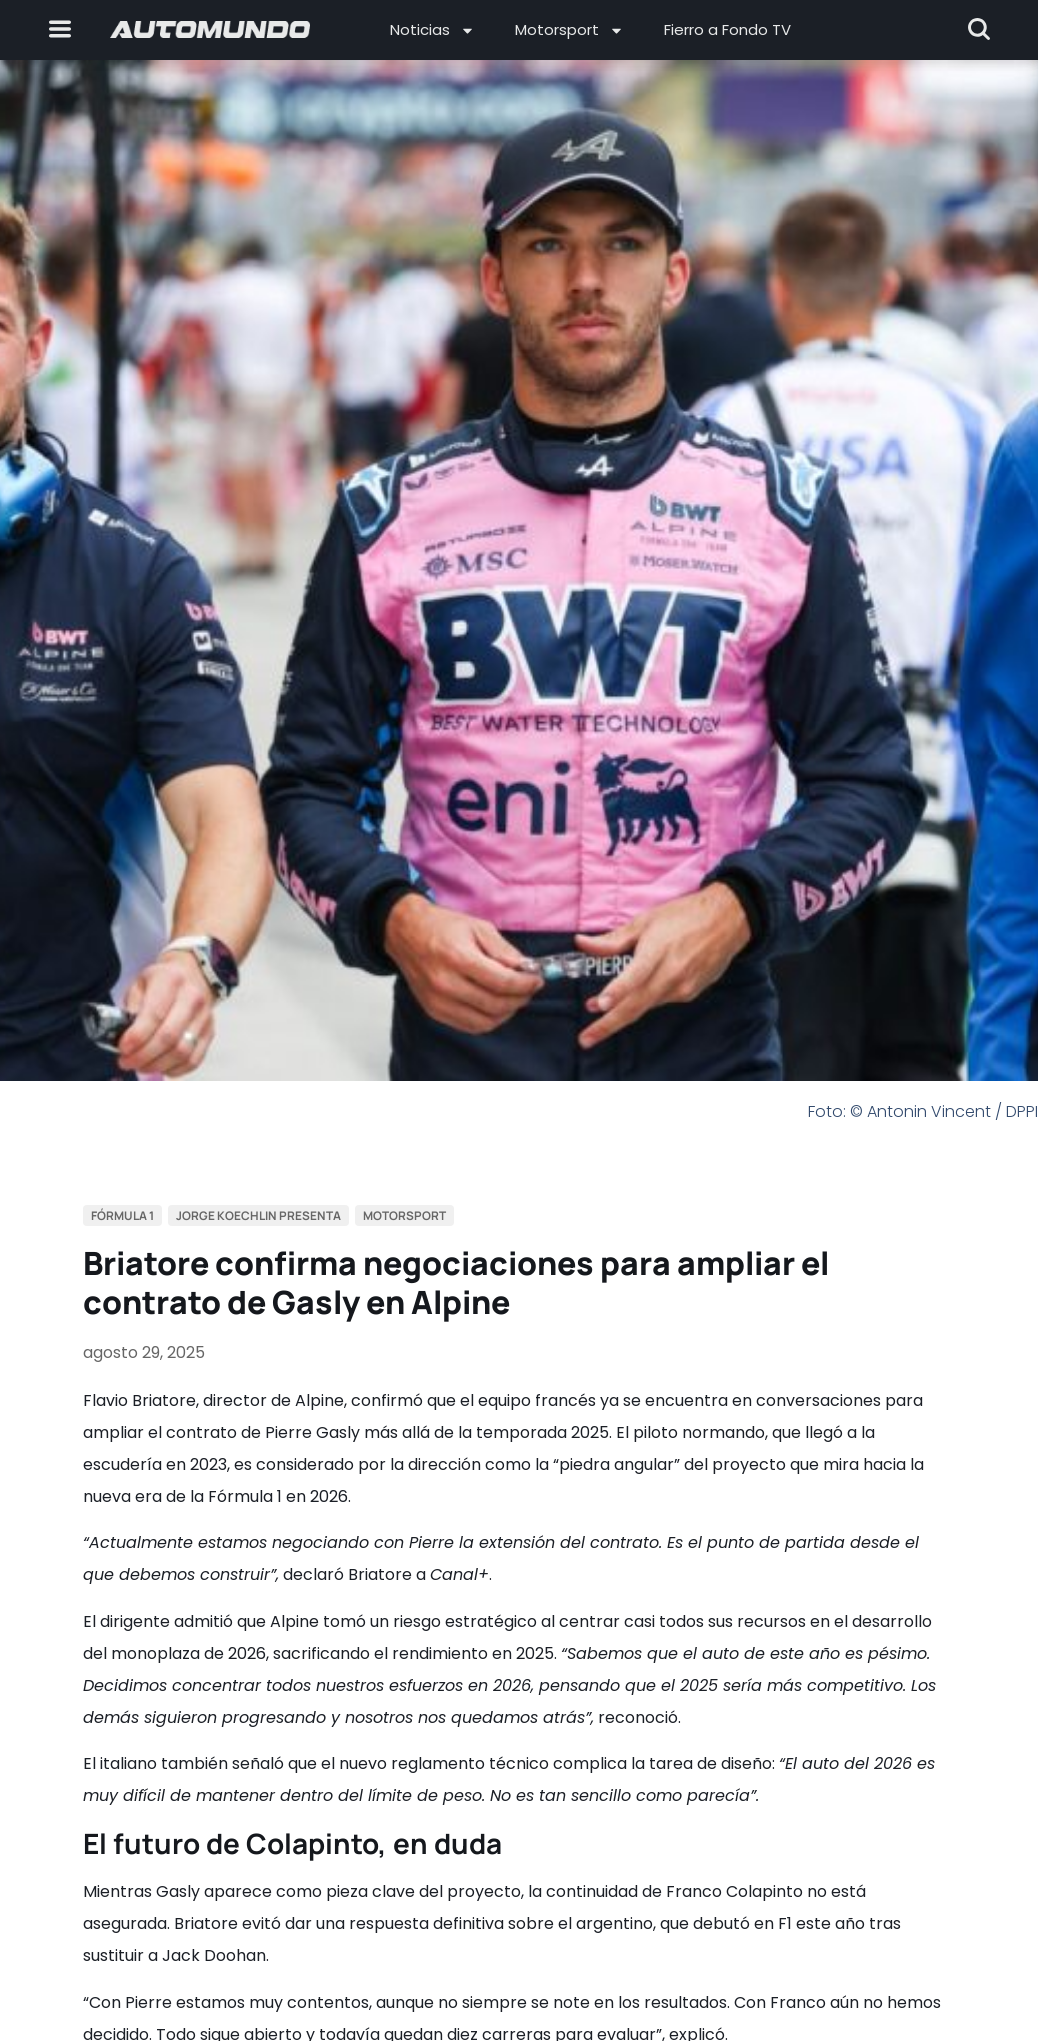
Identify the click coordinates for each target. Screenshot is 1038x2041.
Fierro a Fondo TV (727, 29)
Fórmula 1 (122, 1215)
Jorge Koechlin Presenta (258, 1215)
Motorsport (569, 30)
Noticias (432, 30)
